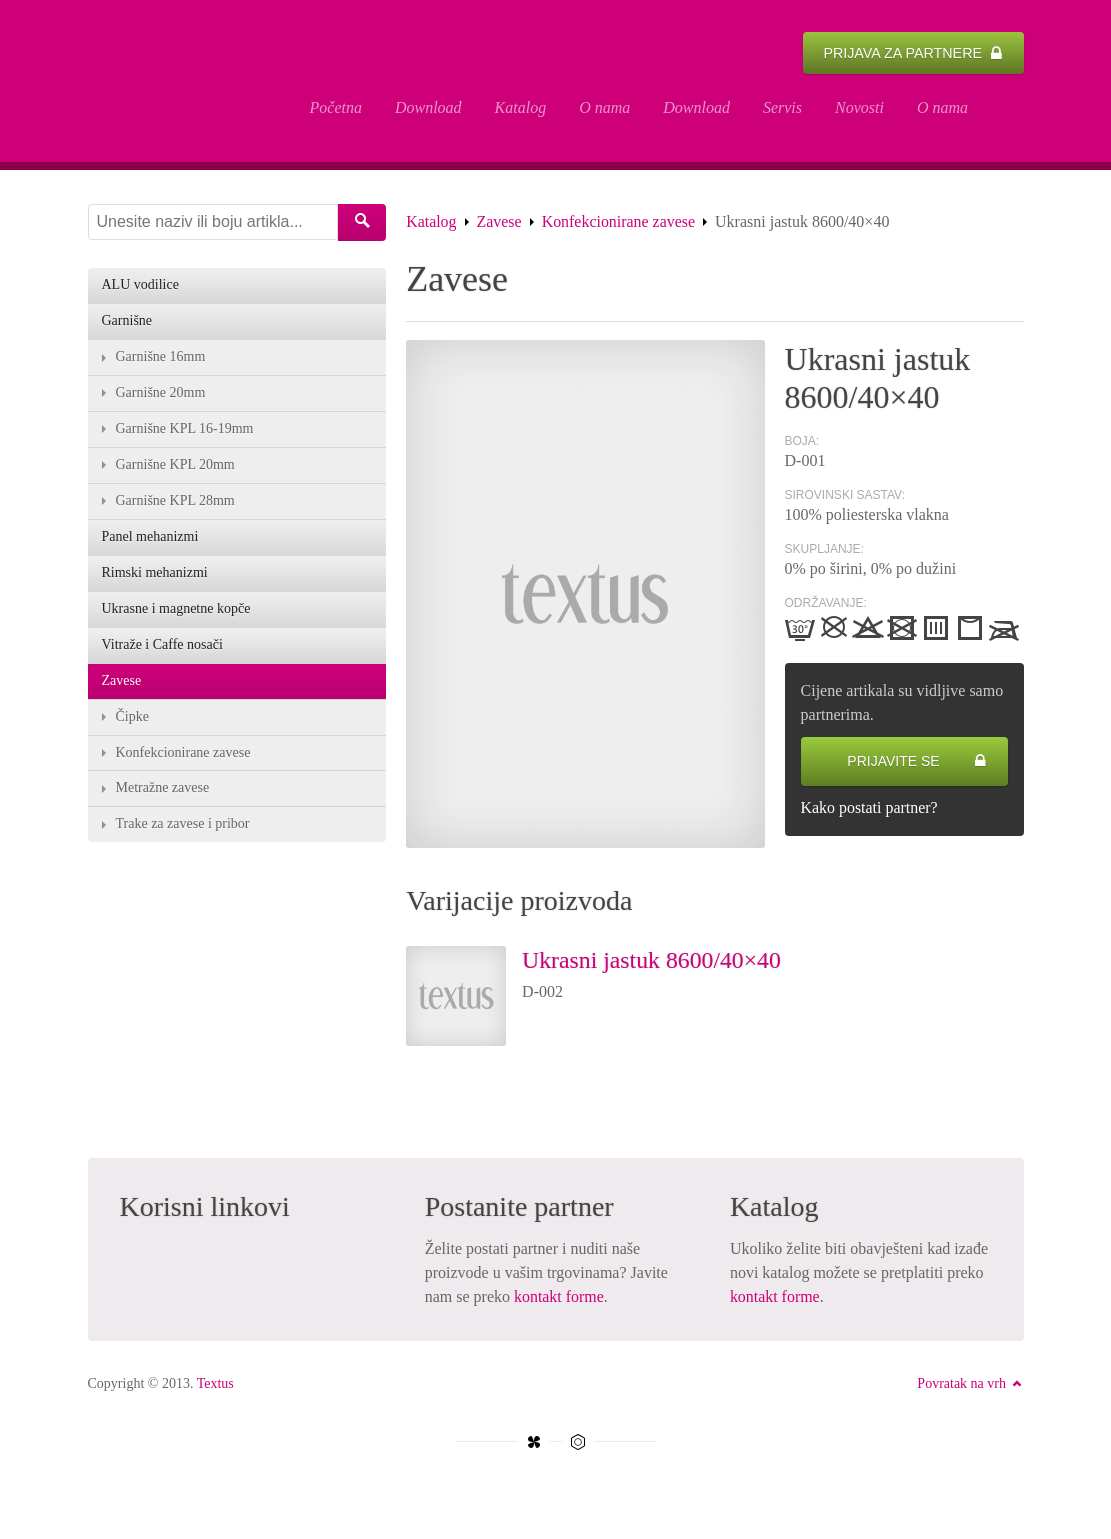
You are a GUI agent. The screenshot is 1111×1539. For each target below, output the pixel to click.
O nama (604, 107)
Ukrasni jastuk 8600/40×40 (653, 962)
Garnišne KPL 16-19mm (185, 431)
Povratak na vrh (970, 1385)
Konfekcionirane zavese (619, 223)
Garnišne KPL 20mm (175, 467)
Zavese (499, 223)
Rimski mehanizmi (155, 575)
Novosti (859, 107)
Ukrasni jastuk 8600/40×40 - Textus (183, 82)
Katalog (521, 107)
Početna (336, 107)
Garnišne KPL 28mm (175, 503)
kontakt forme (559, 1298)
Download (428, 107)
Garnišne (127, 323)
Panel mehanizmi (150, 539)
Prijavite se (916, 763)
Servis (782, 107)
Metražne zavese (163, 791)
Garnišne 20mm (161, 395)
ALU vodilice (140, 287)
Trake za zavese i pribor (183, 827)
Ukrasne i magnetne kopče (176, 611)
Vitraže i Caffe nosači (162, 647)
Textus (215, 1385)
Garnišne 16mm (161, 359)
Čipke (132, 719)
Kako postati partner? (870, 809)
